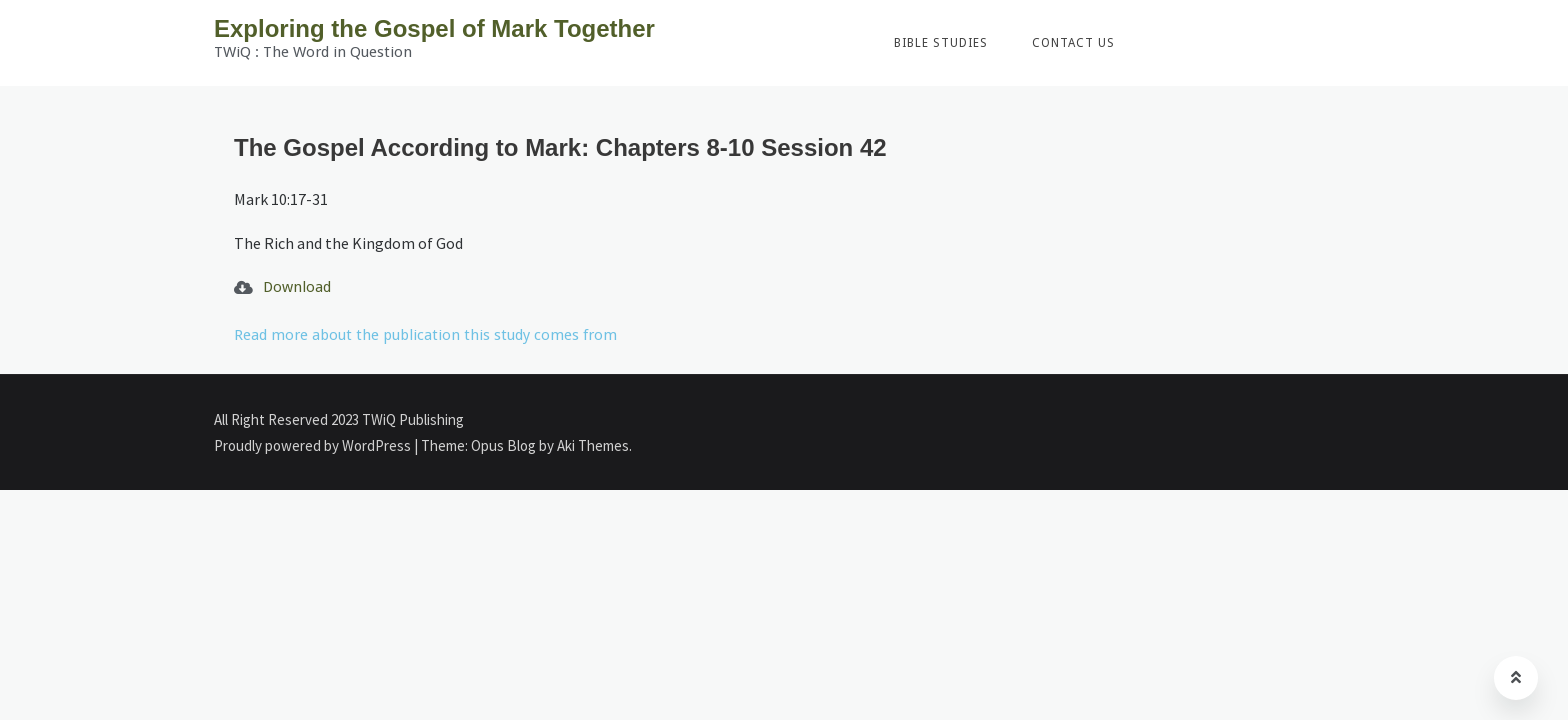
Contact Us (1073, 43)
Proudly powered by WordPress (314, 445)
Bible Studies (941, 43)
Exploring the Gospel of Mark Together (434, 28)
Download (297, 287)
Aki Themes (593, 445)
